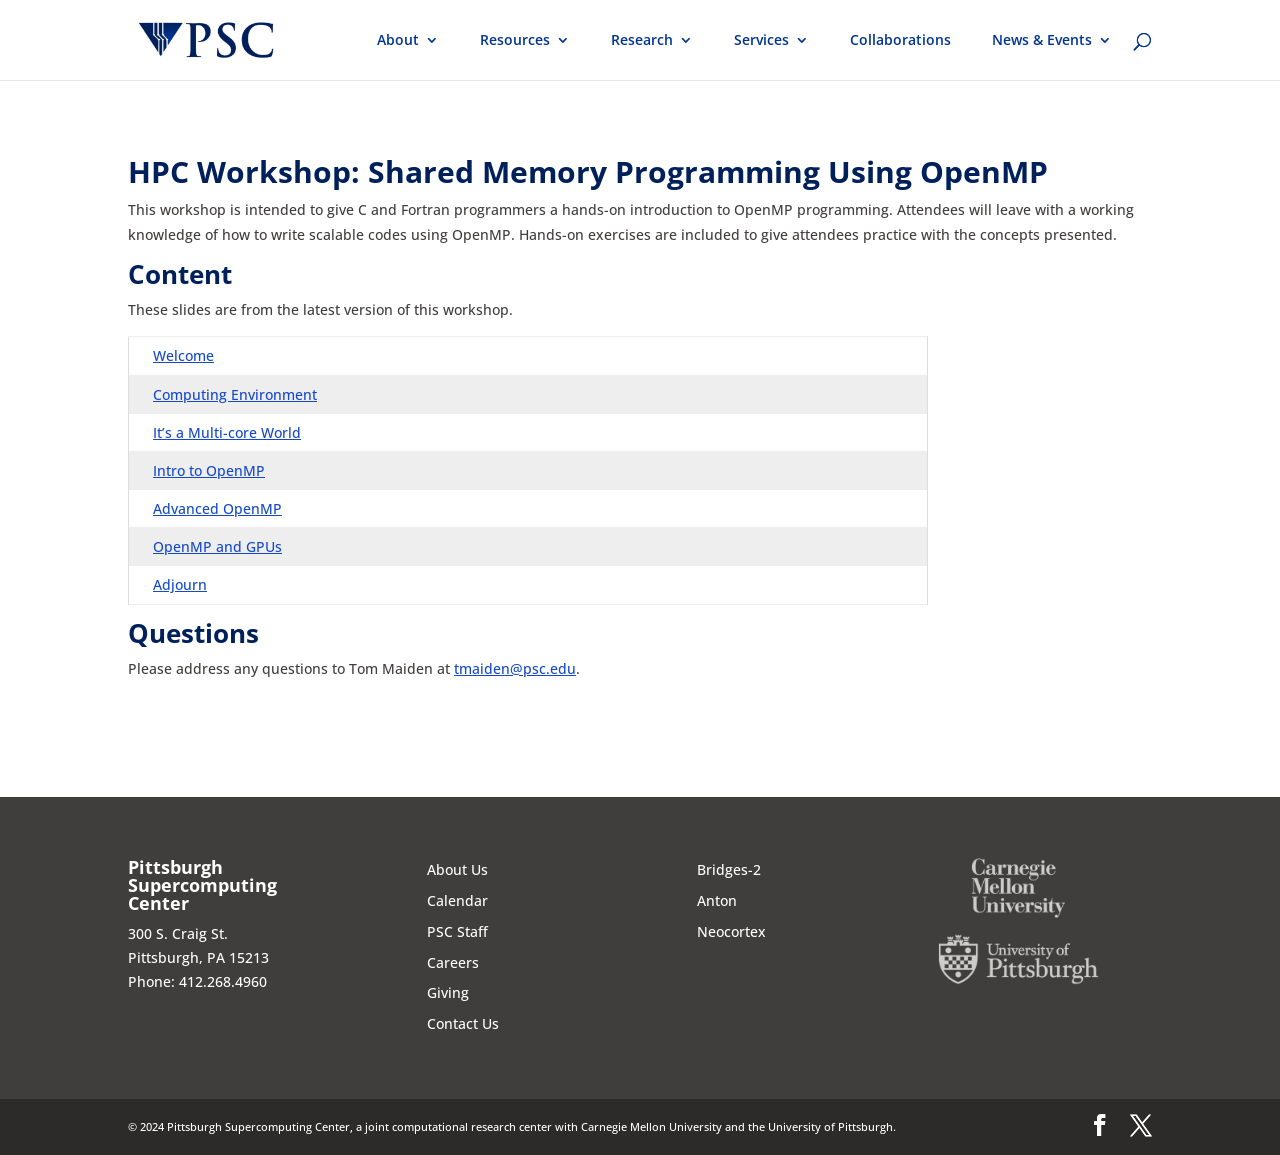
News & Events (1042, 41)
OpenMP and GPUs (217, 546)
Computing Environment (235, 394)
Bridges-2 (729, 869)
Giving (448, 992)
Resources (515, 41)
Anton (717, 900)
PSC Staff (457, 931)
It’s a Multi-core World (227, 432)
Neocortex (731, 931)
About (398, 41)
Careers (453, 962)
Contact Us (463, 1023)
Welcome (183, 355)
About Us (457, 869)
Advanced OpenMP (217, 508)
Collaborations (900, 41)
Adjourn (180, 584)
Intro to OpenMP (209, 470)
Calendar (457, 900)
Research (642, 41)
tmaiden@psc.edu (515, 668)
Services (761, 41)
